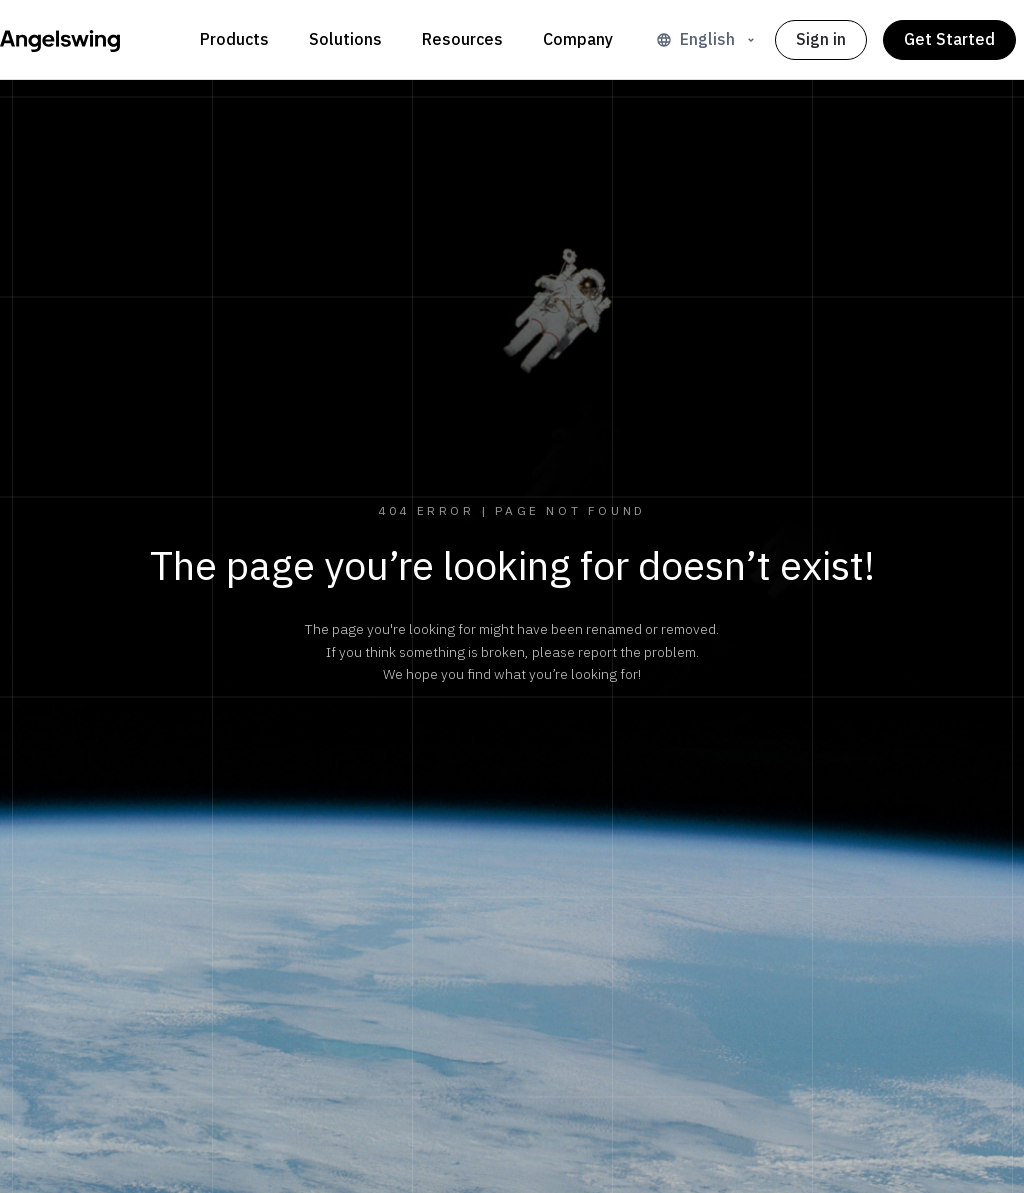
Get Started (949, 40)
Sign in (821, 40)
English (707, 40)
